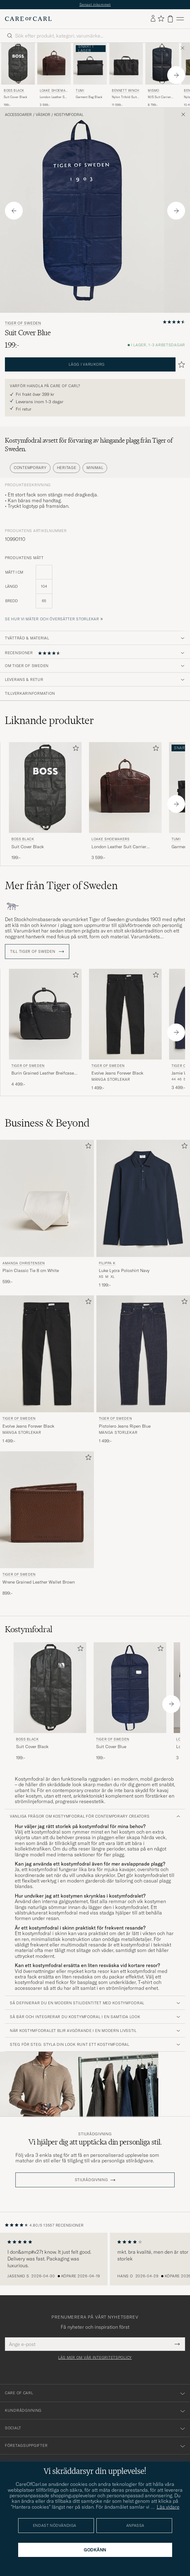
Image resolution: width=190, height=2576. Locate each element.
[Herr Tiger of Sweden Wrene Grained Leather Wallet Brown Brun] (47, 1509)
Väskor (43, 115)
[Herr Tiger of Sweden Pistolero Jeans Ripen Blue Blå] (143, 1353)
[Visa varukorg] (170, 19)
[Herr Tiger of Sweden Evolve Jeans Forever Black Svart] (125, 1014)
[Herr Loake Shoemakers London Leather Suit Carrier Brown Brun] (54, 64)
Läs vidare (168, 2507)
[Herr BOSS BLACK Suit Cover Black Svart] (18, 64)
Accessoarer (18, 115)
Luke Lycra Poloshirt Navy (124, 1270)
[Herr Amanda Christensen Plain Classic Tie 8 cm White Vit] (47, 1198)
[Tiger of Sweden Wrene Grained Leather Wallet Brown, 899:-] (47, 1523)
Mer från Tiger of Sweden (61, 885)
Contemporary (30, 467)
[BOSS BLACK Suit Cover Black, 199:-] (18, 75)
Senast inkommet (95, 4)
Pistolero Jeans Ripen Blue (125, 1426)
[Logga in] (153, 18)
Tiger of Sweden (23, 323)
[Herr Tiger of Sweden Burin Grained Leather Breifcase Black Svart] (45, 1014)
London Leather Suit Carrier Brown (54, 97)
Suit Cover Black (15, 97)
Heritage (66, 467)
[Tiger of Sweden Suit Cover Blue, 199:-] (130, 1701)
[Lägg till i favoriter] (74, 749)
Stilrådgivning (94, 2134)
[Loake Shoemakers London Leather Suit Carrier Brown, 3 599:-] (54, 75)
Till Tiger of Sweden (37, 951)
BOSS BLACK (14, 91)
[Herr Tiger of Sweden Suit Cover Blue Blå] (130, 1687)
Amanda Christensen (23, 1263)
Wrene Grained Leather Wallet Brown (38, 1582)
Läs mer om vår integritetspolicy (95, 2357)
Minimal (95, 467)
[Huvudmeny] (180, 19)
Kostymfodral (68, 115)
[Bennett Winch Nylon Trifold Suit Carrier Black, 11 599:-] (126, 75)
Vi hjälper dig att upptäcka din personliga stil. (95, 2141)
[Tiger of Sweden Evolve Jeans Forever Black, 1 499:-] (125, 1030)
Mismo (153, 91)
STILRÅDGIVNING (91, 2180)
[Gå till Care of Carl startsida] (28, 18)
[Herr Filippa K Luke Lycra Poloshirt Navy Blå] (143, 1198)
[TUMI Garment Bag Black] (90, 75)
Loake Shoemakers (54, 91)
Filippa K (107, 1263)
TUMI (80, 91)
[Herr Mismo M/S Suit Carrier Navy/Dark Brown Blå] (162, 64)
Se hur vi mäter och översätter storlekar (52, 619)
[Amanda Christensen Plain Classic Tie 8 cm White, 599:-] (47, 1214)
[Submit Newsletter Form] (177, 2344)
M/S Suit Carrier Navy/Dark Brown (160, 97)
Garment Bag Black (89, 97)
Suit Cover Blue (111, 1746)
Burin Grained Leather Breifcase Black (42, 1073)
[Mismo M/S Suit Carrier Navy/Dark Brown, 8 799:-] (162, 75)
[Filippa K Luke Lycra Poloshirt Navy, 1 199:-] (143, 1214)
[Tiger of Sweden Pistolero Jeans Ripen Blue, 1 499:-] (143, 1369)
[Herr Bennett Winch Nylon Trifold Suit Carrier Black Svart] (126, 64)
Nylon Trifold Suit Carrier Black (124, 97)
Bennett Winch (125, 91)
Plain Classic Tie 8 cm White (30, 1270)
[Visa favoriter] (161, 18)
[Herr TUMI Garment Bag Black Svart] (90, 64)
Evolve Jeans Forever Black (117, 1073)
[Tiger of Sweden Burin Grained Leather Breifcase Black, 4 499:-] (45, 1030)
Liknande (49, 720)
